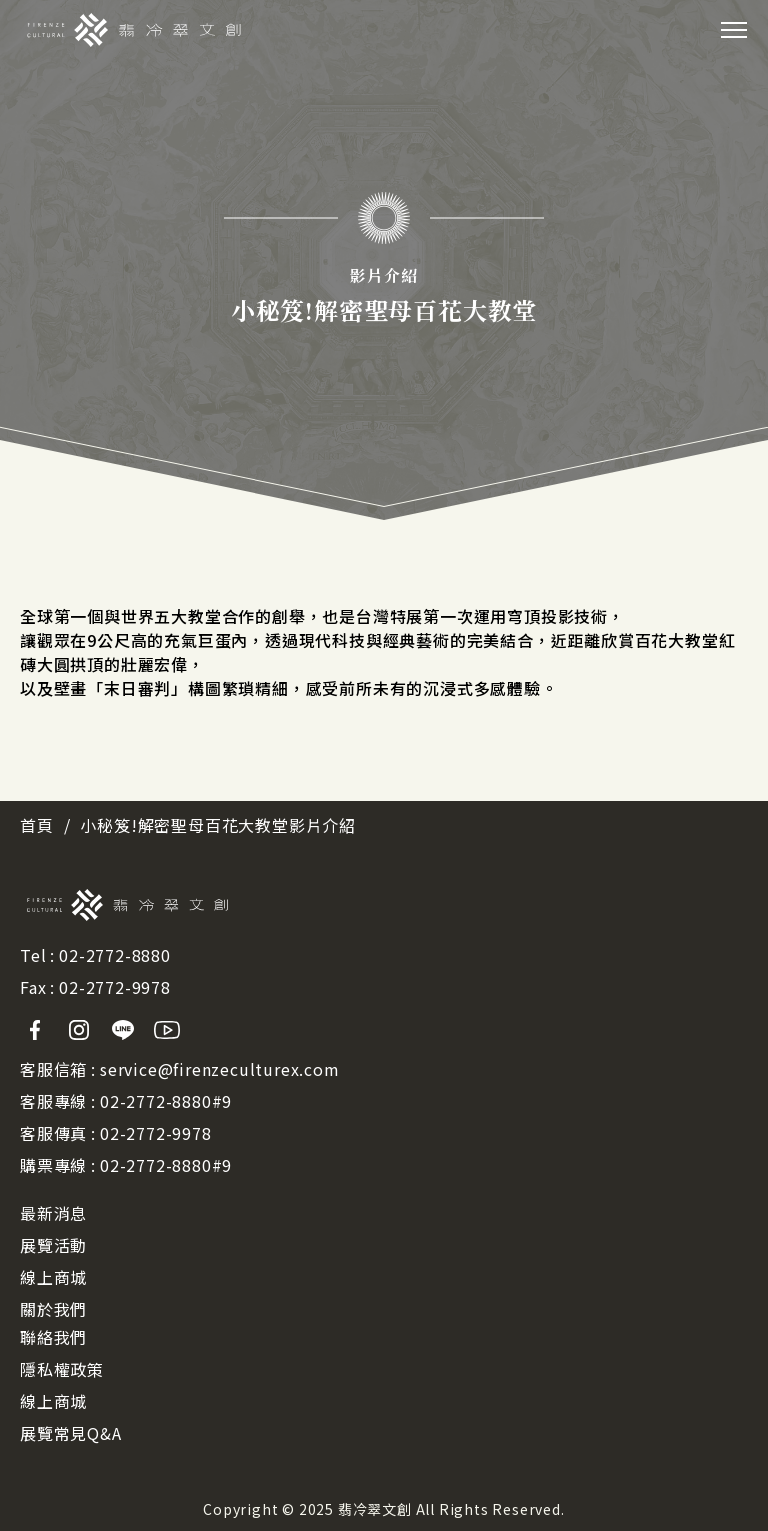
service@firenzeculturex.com (220, 1069)
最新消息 (53, 1213)
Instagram (79, 1030)
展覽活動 (53, 1245)
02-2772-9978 (115, 987)
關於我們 (53, 1309)
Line (123, 1030)
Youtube (167, 1030)
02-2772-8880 (115, 955)
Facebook (35, 1030)
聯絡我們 (53, 1337)
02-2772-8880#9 (166, 1101)
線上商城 (53, 1277)
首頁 (37, 825)
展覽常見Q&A (71, 1433)
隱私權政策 (62, 1369)
